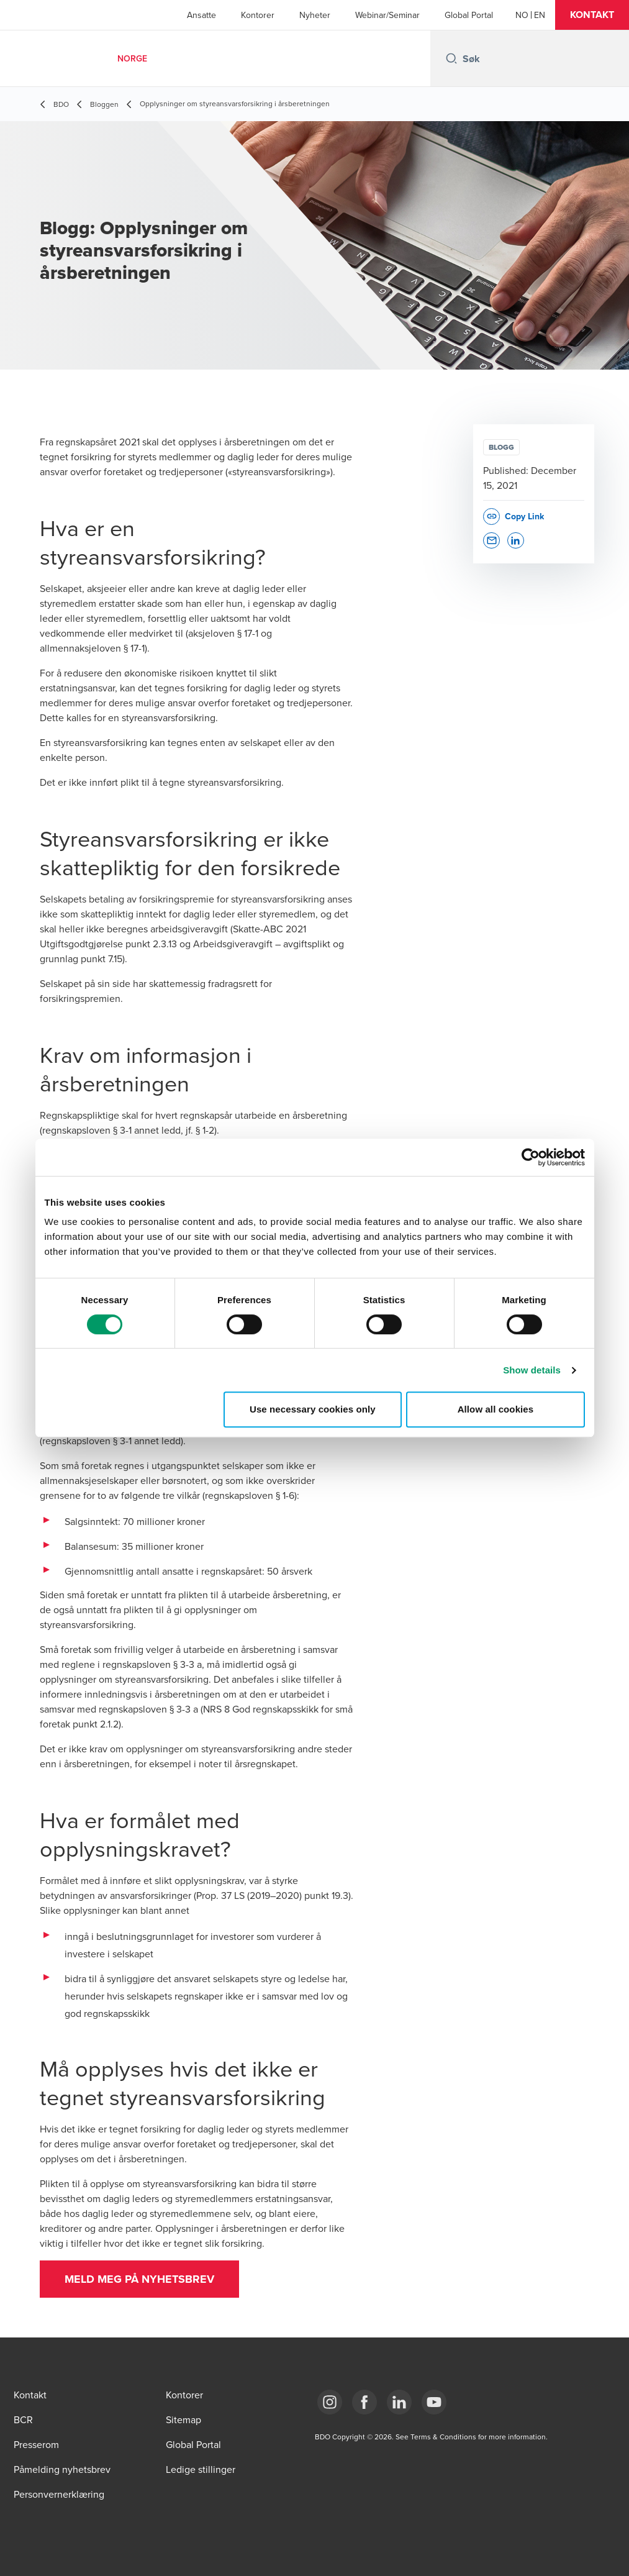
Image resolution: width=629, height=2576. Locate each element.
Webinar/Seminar (387, 15)
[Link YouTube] (434, 2402)
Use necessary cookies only (313, 1409)
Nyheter (314, 15)
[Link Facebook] (364, 2402)
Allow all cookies (496, 1409)
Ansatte (201, 15)
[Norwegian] (521, 15)
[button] (592, 15)
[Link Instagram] (330, 2402)
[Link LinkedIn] (399, 2402)
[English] (539, 15)
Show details (532, 1370)
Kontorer (257, 15)
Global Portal (469, 15)
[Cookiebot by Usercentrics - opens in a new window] (530, 1157)
